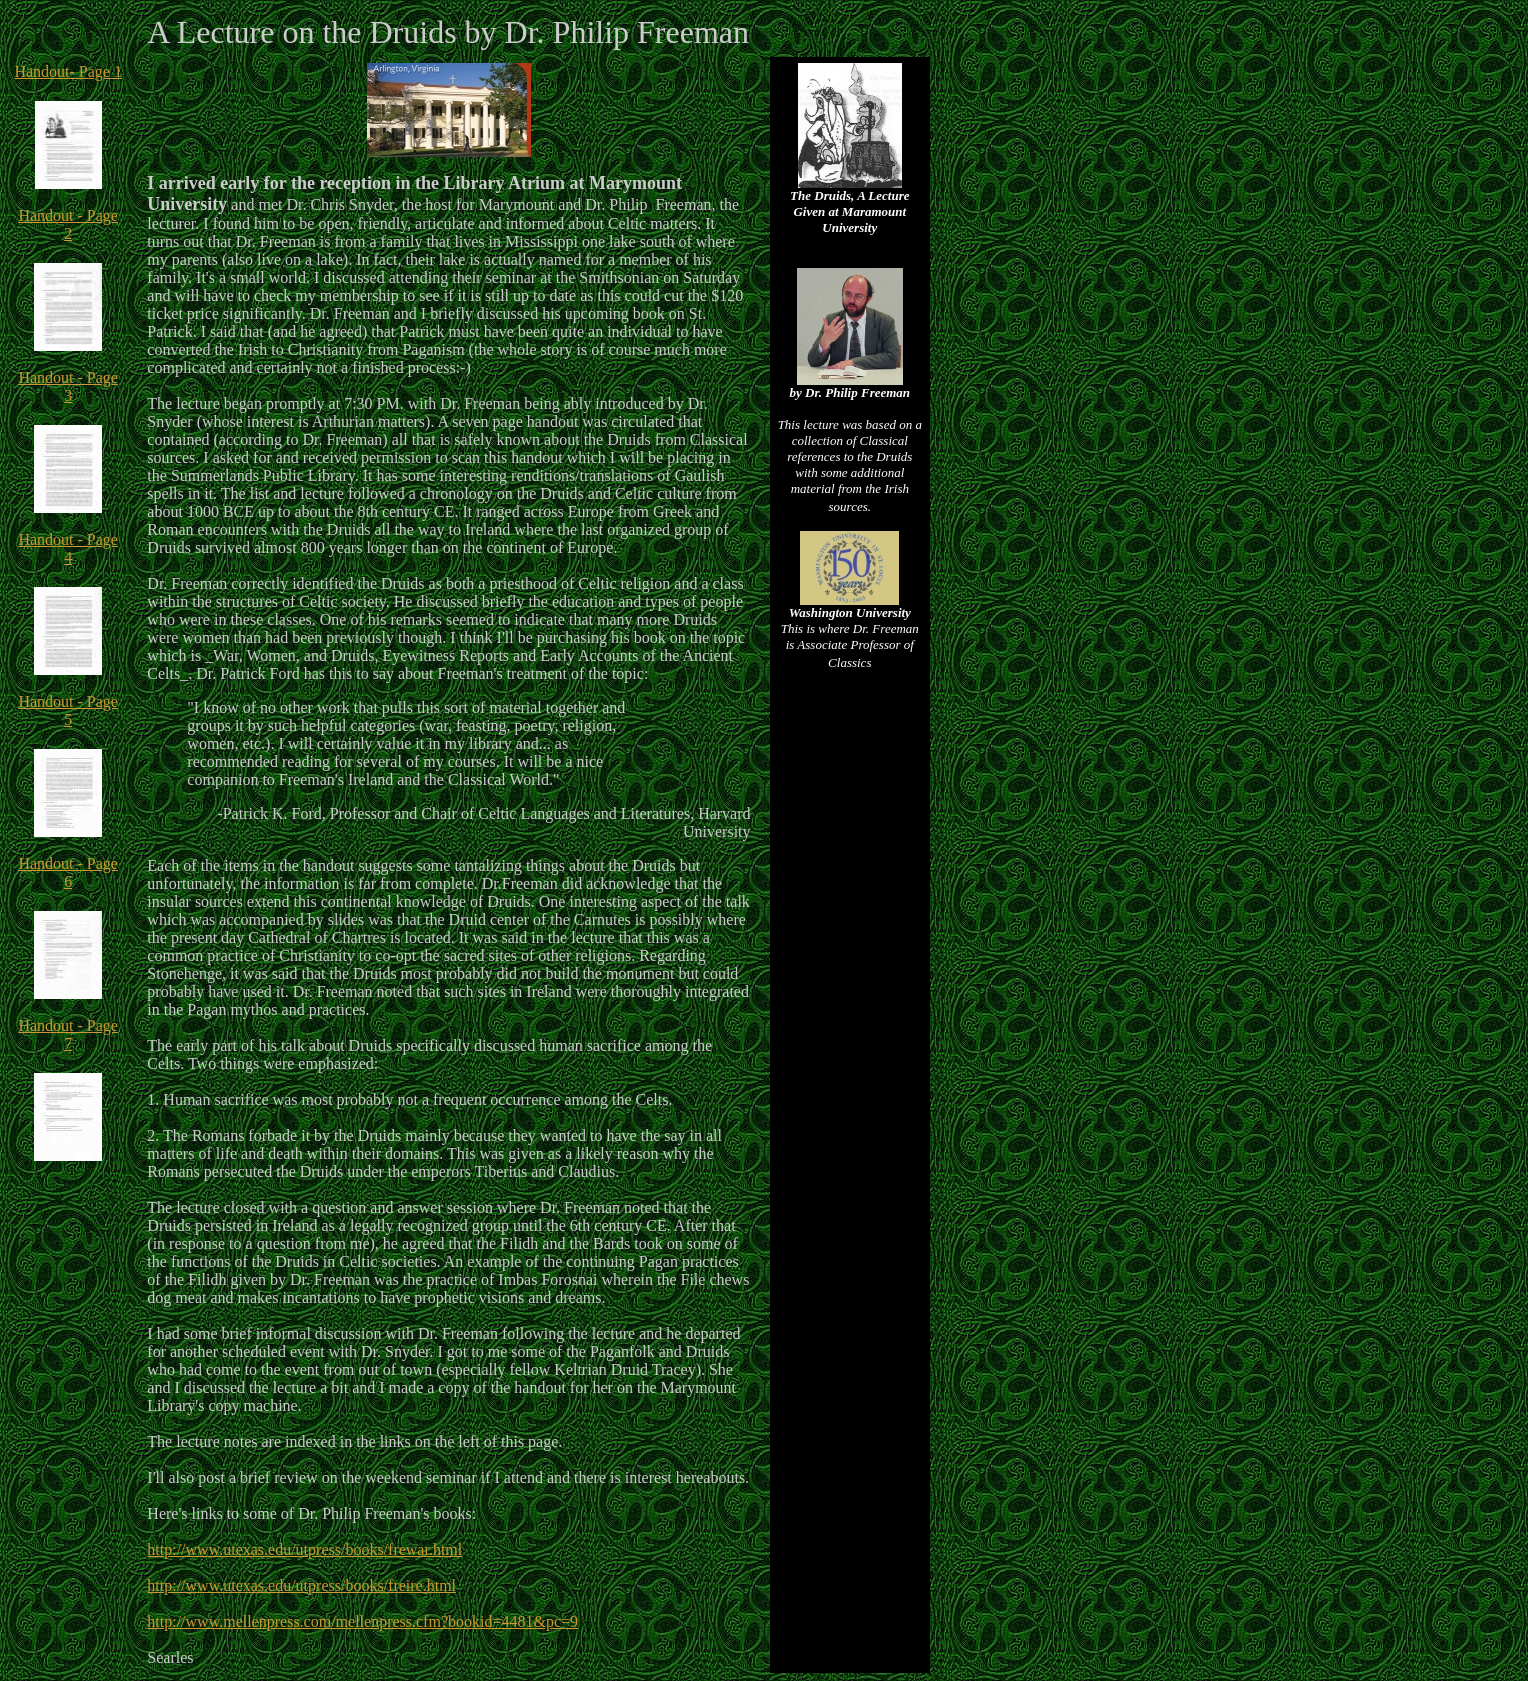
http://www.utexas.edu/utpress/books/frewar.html (304, 1549)
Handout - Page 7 (68, 1034)
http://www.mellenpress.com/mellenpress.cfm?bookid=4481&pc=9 (362, 1621)
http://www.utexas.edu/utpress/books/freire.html (301, 1585)
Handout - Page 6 (68, 872)
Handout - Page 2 (68, 224)
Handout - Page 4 (68, 548)
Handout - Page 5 (68, 710)
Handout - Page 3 (68, 386)
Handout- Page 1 (68, 71)
